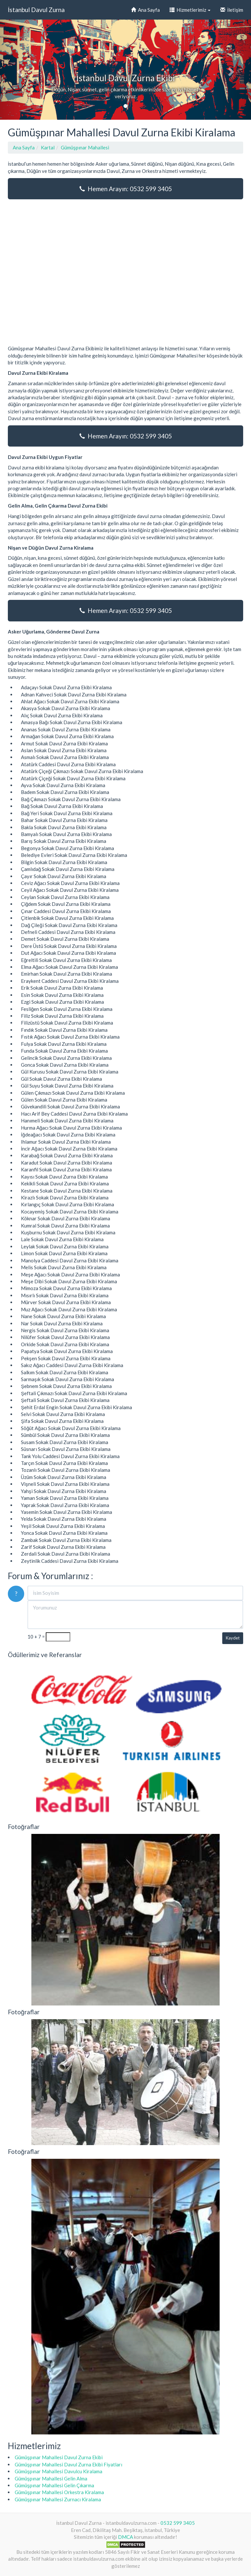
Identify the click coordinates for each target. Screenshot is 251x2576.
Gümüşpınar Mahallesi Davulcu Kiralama (58, 2471)
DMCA (125, 2537)
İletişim (231, 10)
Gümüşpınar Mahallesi (85, 147)
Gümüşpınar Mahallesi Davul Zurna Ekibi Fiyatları (68, 2464)
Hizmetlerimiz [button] (190, 10)
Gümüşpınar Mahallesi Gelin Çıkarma (54, 2485)
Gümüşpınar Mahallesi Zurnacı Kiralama (58, 2499)
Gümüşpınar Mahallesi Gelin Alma (51, 2478)
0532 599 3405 (177, 2523)
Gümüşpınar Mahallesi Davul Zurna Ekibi (59, 2457)
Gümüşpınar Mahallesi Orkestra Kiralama (59, 2492)
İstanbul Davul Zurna (36, 9)
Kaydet (233, 1637)
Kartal (48, 147)
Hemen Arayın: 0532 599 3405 (125, 188)
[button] (19, 70)
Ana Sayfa (145, 10)
